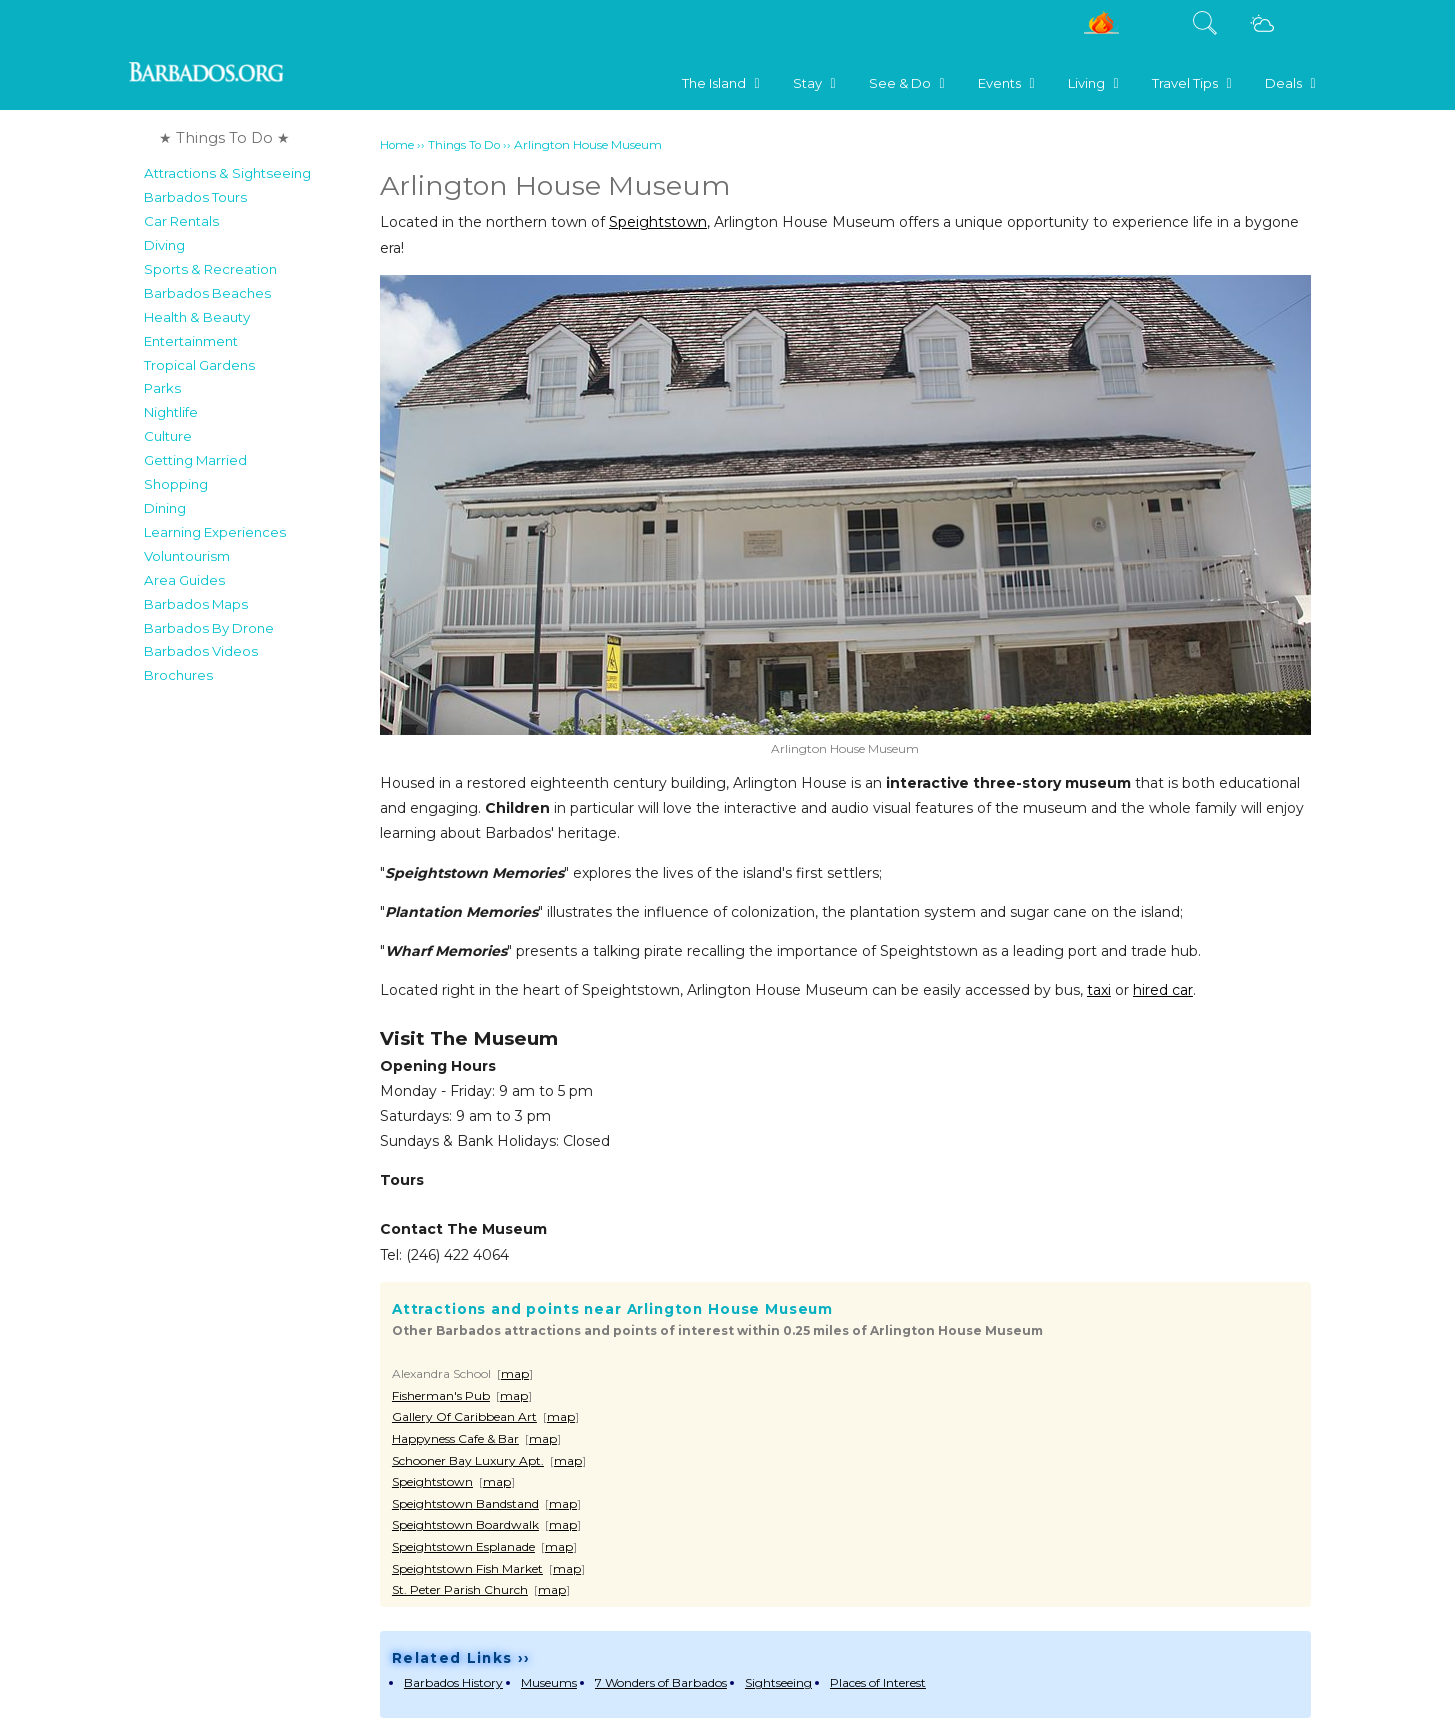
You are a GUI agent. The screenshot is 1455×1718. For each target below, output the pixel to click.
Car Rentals (181, 221)
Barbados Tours (195, 197)
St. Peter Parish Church (460, 1589)
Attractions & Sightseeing (227, 173)
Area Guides (184, 580)
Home (397, 145)
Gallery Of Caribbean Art (464, 1416)
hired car (1163, 990)
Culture (168, 436)
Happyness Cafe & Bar (455, 1438)
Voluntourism (187, 556)
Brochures (178, 675)
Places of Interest (878, 1682)
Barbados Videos (201, 651)
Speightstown (658, 222)
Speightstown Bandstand (465, 1503)
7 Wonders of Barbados (661, 1682)
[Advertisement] (255, 994)
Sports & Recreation (210, 269)
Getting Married (195, 460)
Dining (165, 508)
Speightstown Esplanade (463, 1546)
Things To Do (464, 145)
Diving (164, 245)
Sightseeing (778, 1682)
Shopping (176, 484)
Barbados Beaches (207, 293)
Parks (162, 388)
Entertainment (191, 341)
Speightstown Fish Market (467, 1568)
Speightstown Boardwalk (465, 1524)
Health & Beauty (197, 317)
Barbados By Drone (209, 628)
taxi (1099, 990)
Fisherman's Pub (441, 1395)
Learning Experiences (215, 532)
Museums (549, 1682)
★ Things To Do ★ (224, 138)
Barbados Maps (196, 604)
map (515, 1373)
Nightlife (171, 412)
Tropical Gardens (199, 365)
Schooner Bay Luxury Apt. (468, 1460)
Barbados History (453, 1682)
